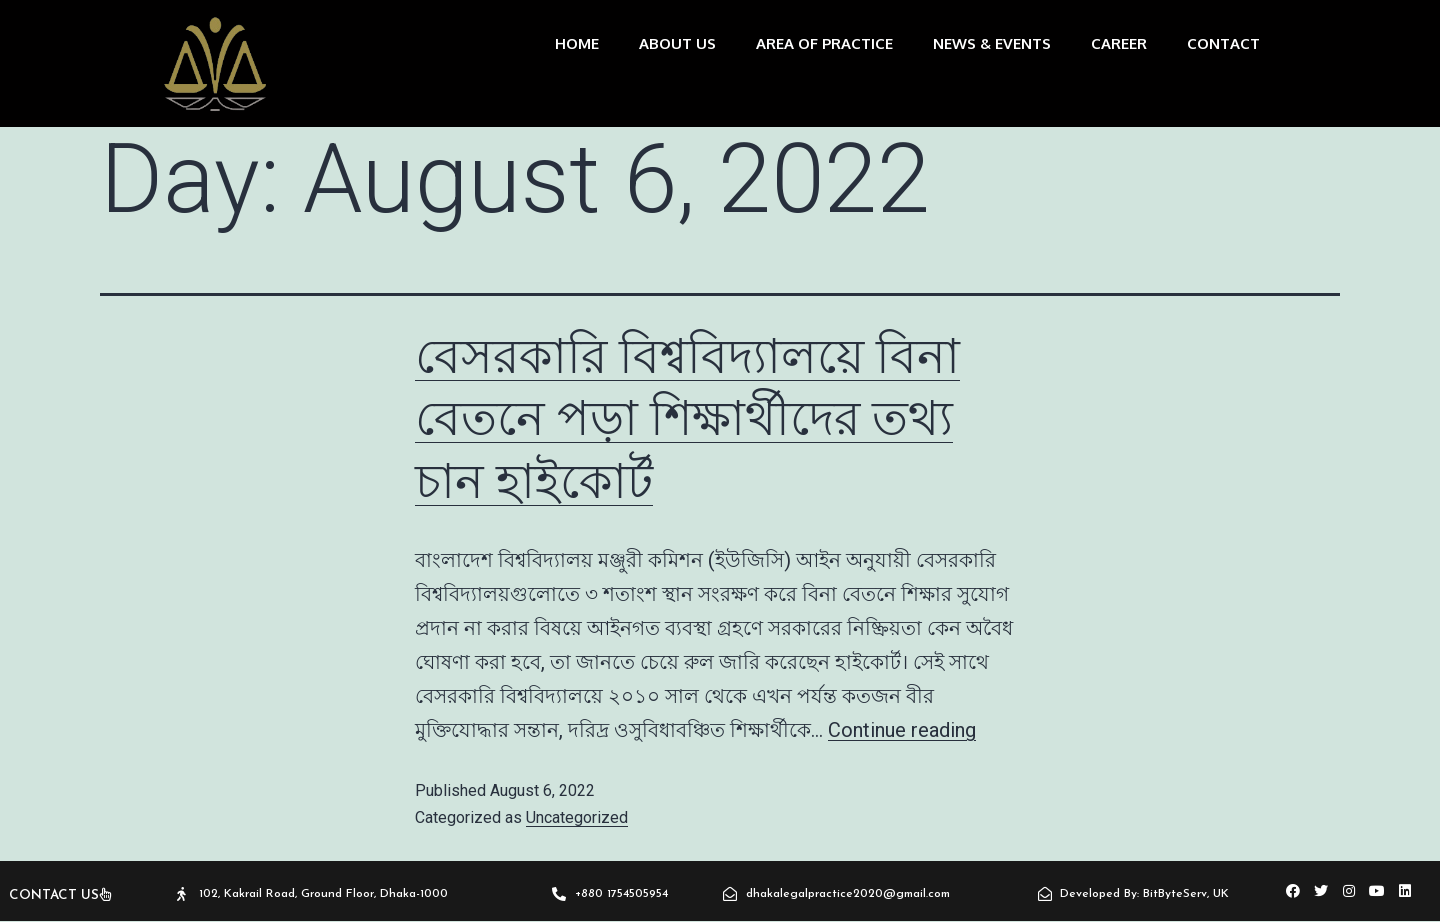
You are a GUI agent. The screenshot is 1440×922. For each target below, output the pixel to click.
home (577, 43)
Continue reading (902, 730)
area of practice (824, 43)
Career (1119, 43)
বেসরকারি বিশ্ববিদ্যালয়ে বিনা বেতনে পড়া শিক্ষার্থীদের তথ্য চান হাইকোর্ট (687, 419)
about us (677, 43)
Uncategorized (577, 817)
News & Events (992, 43)
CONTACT (1223, 43)
